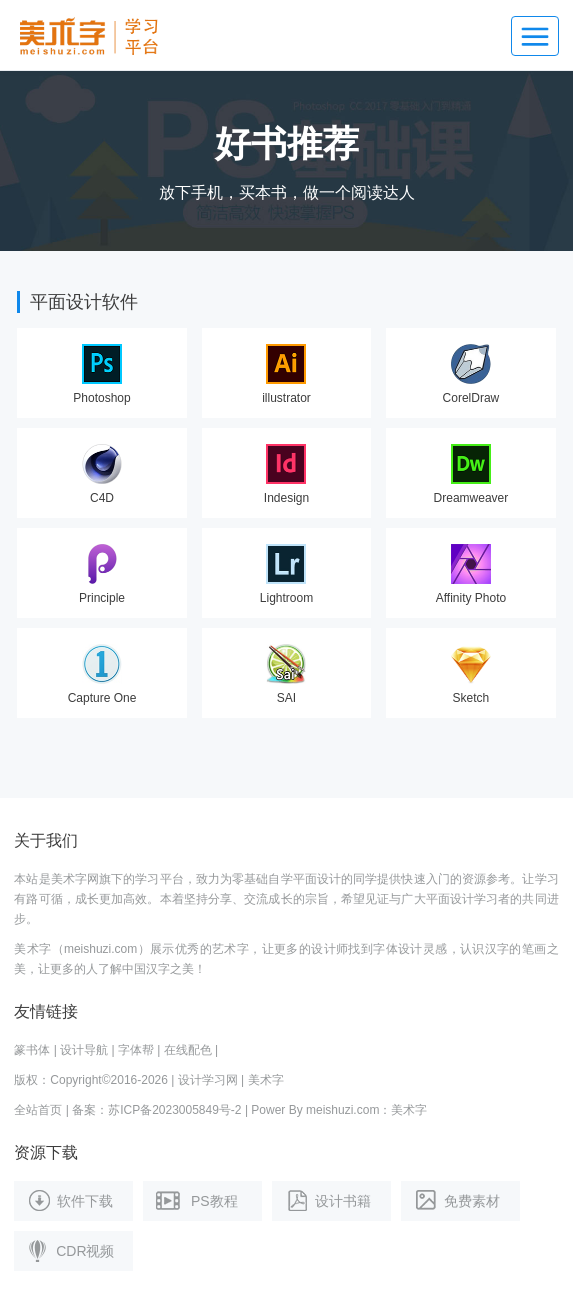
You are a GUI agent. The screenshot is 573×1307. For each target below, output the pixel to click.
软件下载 (68, 1200)
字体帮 (136, 1050)
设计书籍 (326, 1200)
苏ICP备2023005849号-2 (174, 1110)
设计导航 (84, 1050)
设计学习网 (208, 1080)
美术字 (266, 1080)
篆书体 (32, 1050)
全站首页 (38, 1110)
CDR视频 (69, 1250)
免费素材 (455, 1200)
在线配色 (188, 1050)
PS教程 (195, 1200)
